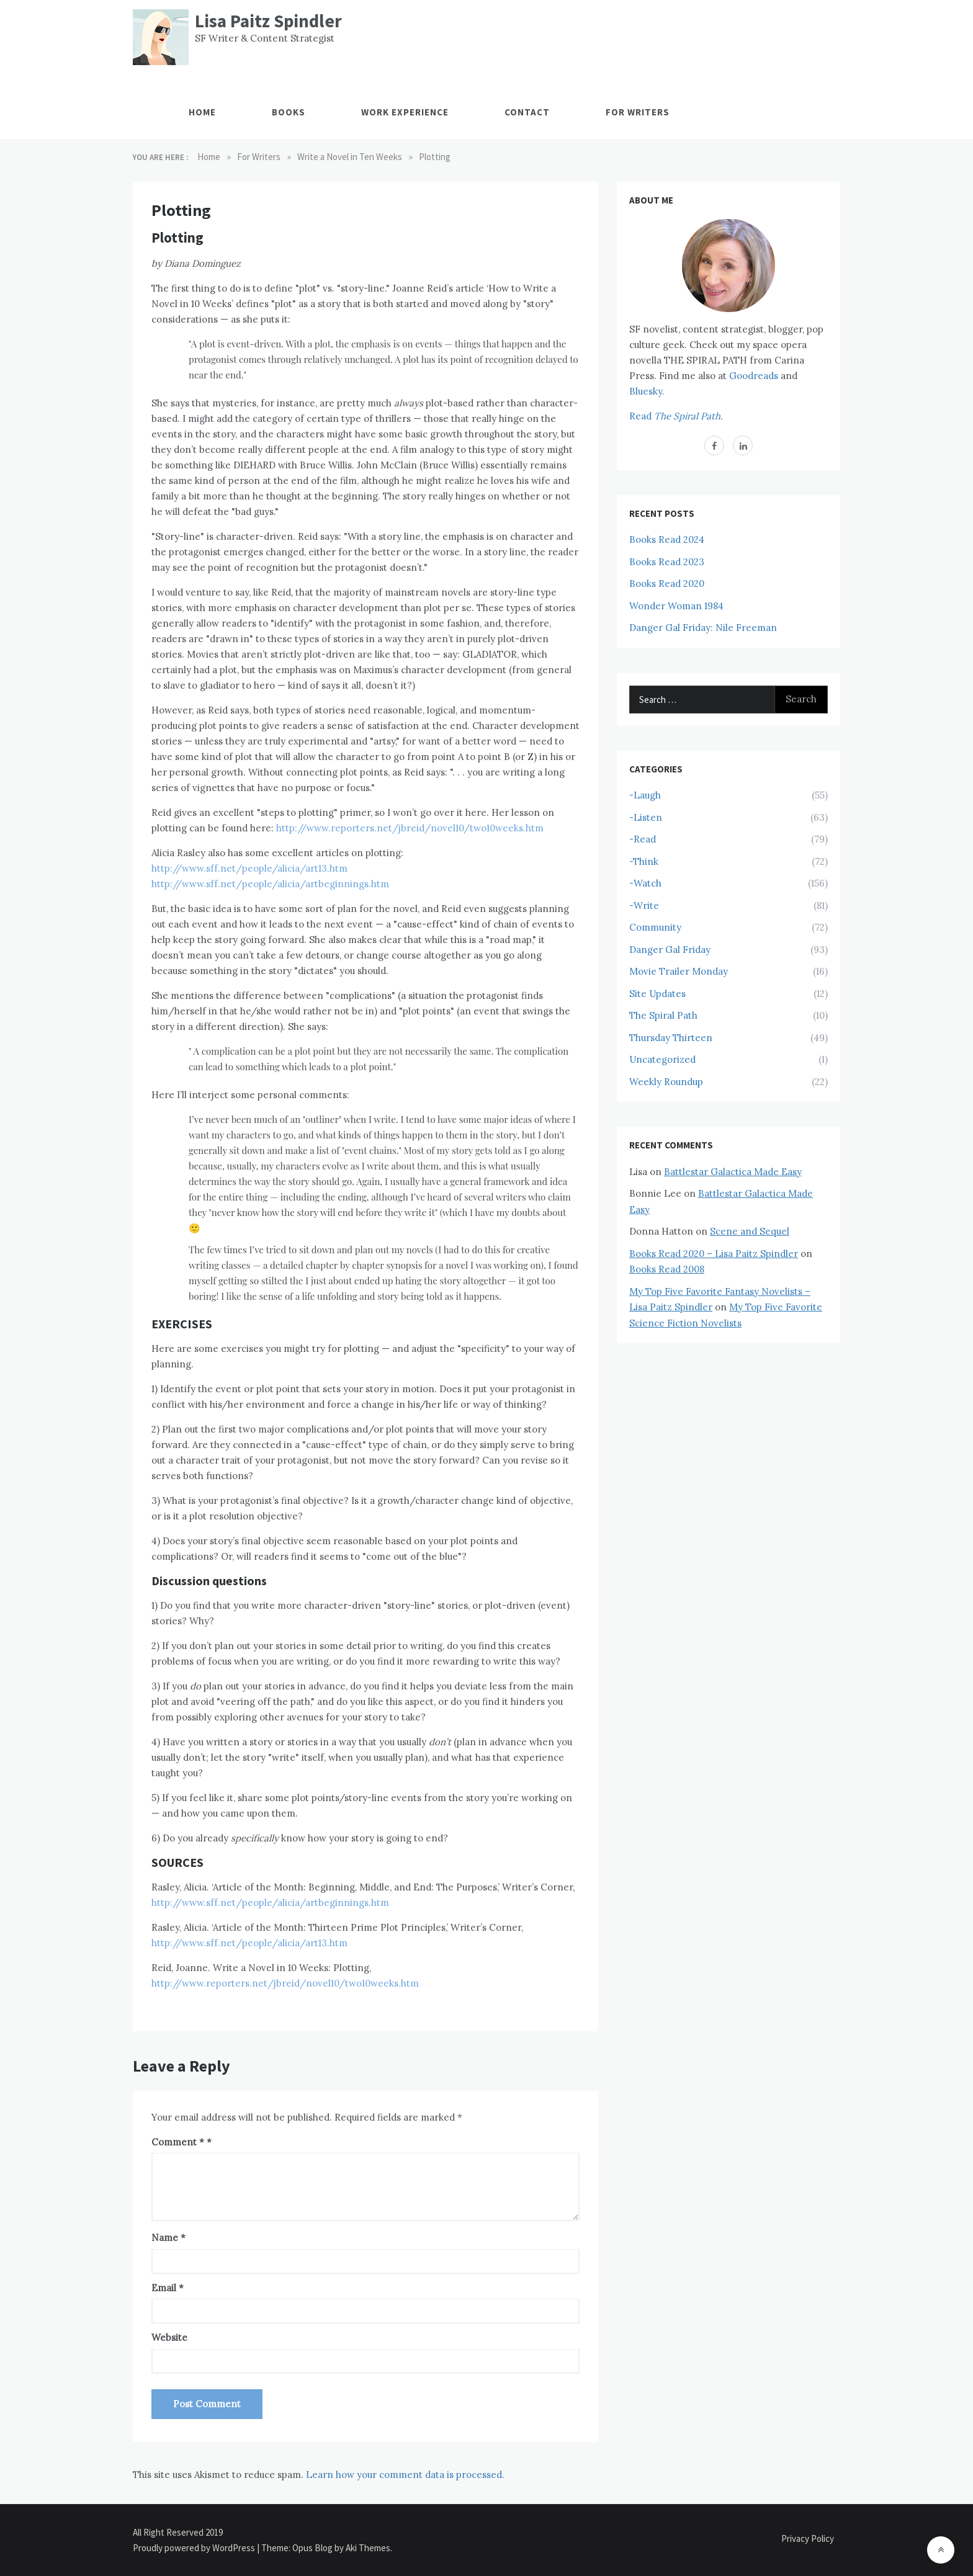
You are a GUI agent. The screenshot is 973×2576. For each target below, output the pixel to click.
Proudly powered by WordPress (195, 2548)
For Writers (638, 112)
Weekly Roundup (666, 1082)
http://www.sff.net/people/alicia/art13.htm (249, 868)
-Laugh (645, 795)
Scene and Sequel (749, 1231)
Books (288, 112)
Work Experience (405, 112)
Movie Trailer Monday (678, 971)
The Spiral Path (663, 1015)
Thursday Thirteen (670, 1038)
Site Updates (657, 994)
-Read (642, 839)
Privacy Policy (807, 2538)
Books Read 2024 (666, 539)
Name (168, 2237)
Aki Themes (368, 2548)
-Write (644, 905)
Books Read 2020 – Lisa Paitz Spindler (713, 1253)
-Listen (645, 817)
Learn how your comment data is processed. (405, 2474)
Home (202, 112)
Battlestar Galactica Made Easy (733, 1172)
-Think (643, 861)
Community (655, 927)
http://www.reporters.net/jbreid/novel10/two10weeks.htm (410, 828)
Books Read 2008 (666, 1269)
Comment (177, 2142)
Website (169, 2337)
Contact (527, 112)
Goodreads (753, 376)
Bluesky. (647, 391)
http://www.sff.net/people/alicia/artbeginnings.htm (270, 884)
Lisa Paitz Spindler (268, 20)
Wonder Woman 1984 (676, 606)
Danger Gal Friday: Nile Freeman (703, 627)
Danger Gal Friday (670, 949)
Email (167, 2288)
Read (676, 416)
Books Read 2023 (666, 562)
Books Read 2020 (666, 583)
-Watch (645, 883)
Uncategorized (662, 1059)
